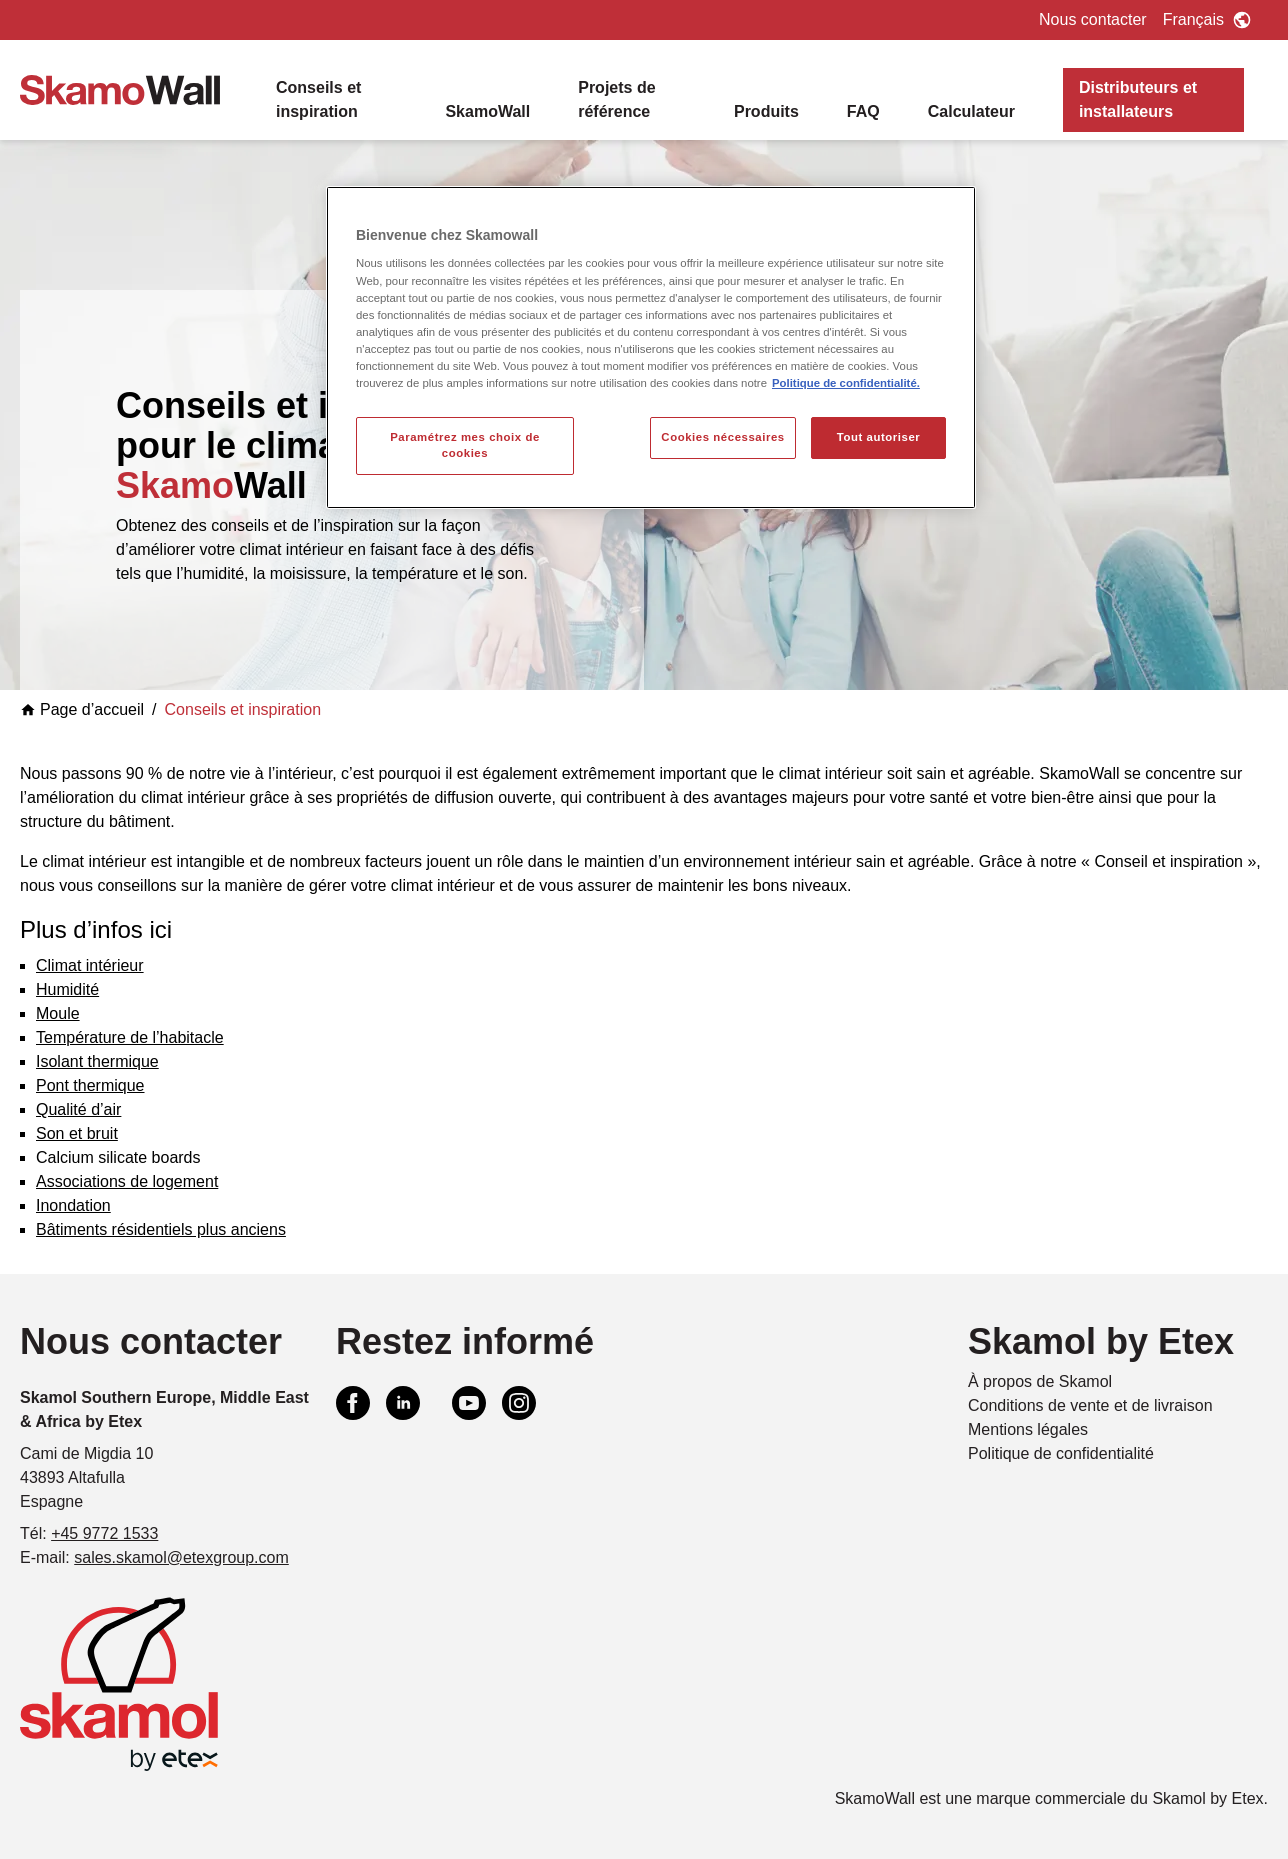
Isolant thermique (97, 1061)
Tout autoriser (879, 437)
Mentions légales (1028, 1429)
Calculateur (971, 111)
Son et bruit (77, 1133)
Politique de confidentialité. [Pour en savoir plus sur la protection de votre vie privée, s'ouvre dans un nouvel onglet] (846, 383)
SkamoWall (487, 111)
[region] (651, 347)
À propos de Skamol (1040, 1381)
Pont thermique (90, 1085)
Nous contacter (1093, 19)
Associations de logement (127, 1181)
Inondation (73, 1205)
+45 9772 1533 (104, 1533)
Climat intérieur (90, 965)
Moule (58, 1013)
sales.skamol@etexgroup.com (181, 1557)
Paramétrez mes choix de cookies (465, 445)
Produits (766, 111)
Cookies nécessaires (722, 437)
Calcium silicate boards (118, 1157)
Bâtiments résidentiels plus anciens (161, 1229)
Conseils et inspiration (318, 99)
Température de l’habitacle (130, 1037)
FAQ (863, 111)
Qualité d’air (78, 1109)
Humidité (67, 989)
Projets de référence (616, 99)
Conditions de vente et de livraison (1090, 1405)
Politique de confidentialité (1061, 1453)
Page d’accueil (82, 709)
